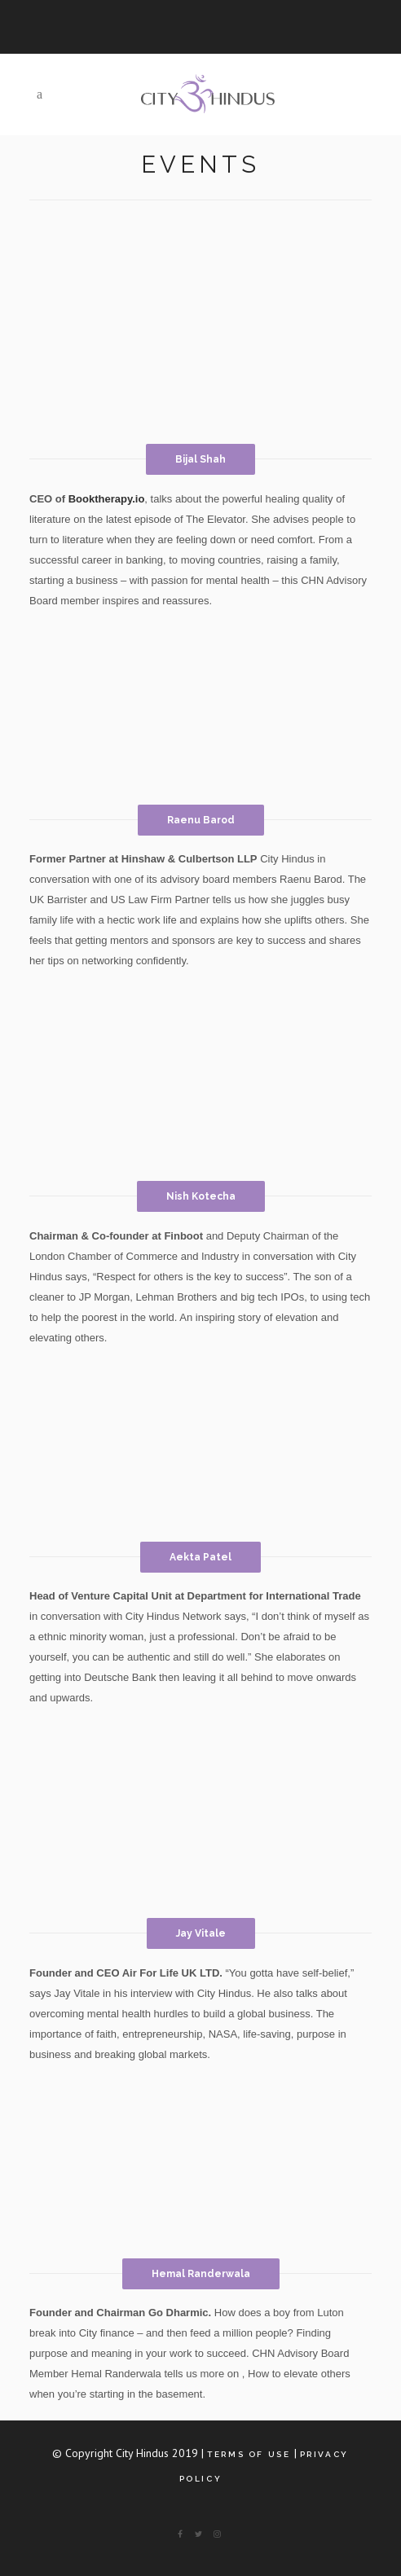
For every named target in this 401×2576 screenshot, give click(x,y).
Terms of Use (248, 2454)
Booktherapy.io (106, 499)
